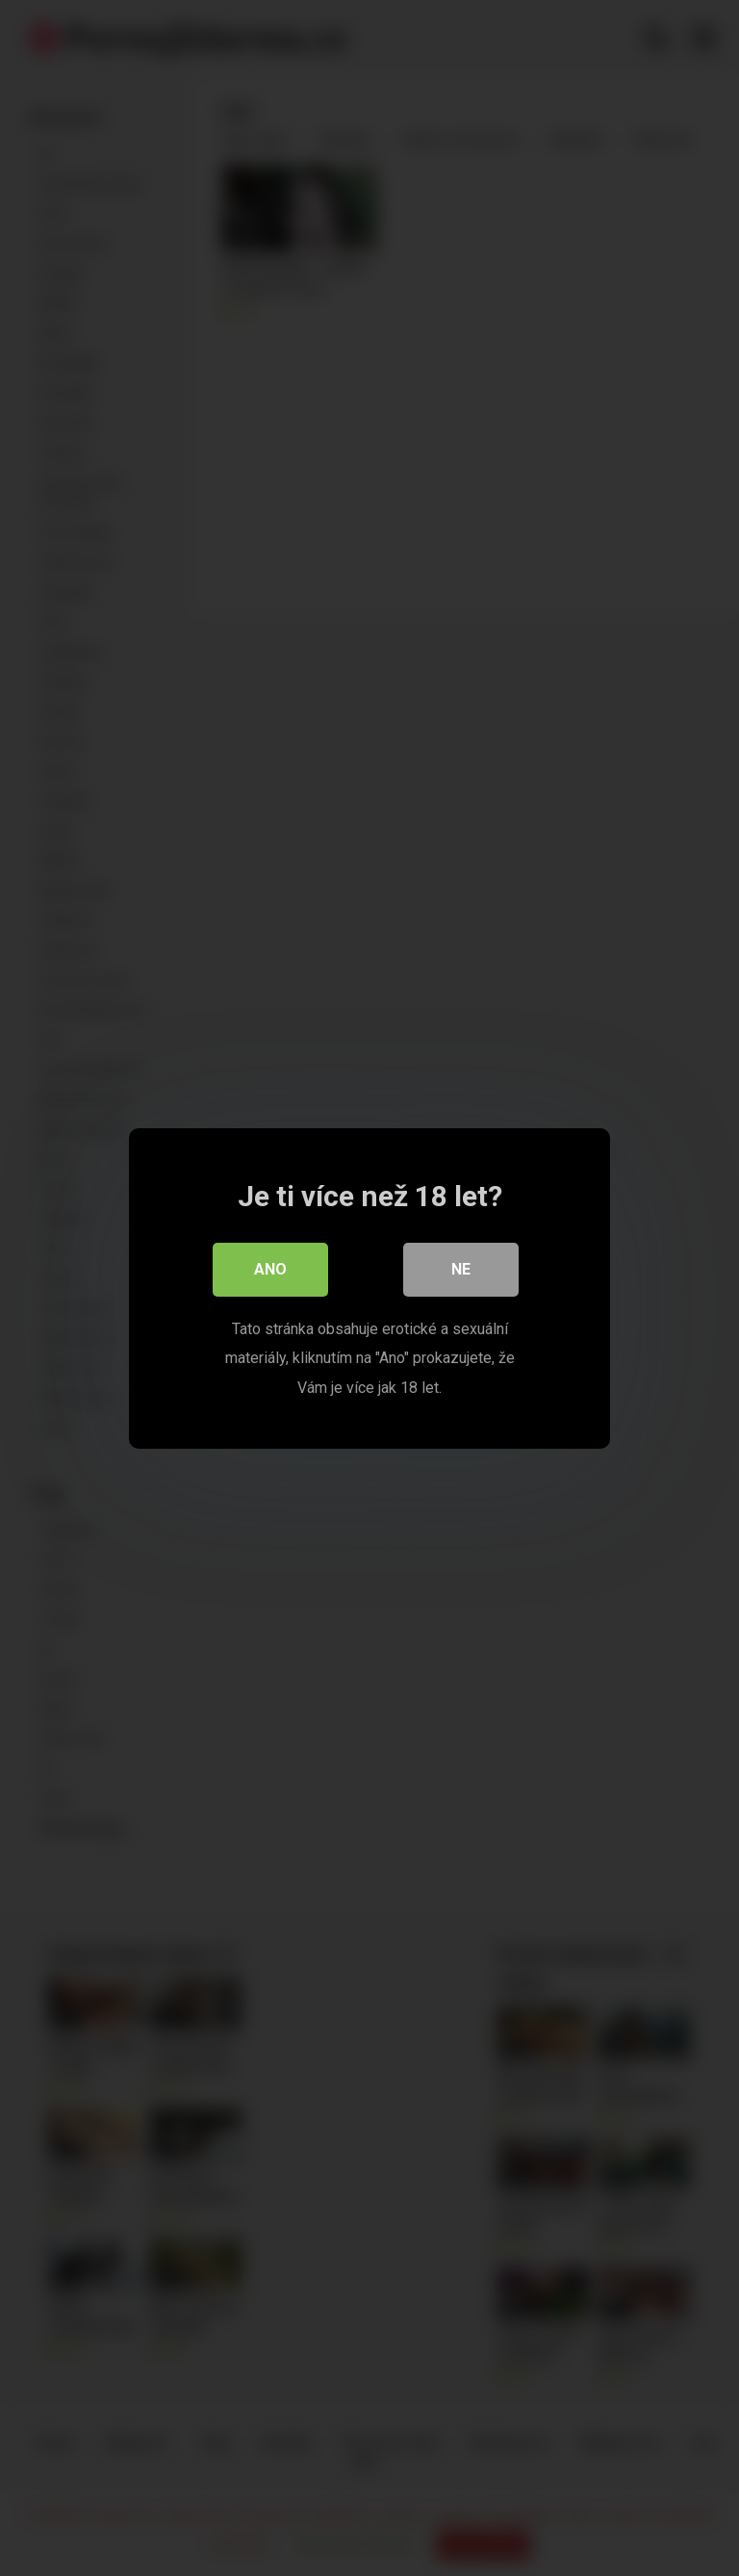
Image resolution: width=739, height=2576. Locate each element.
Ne (461, 1268)
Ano (270, 1268)
